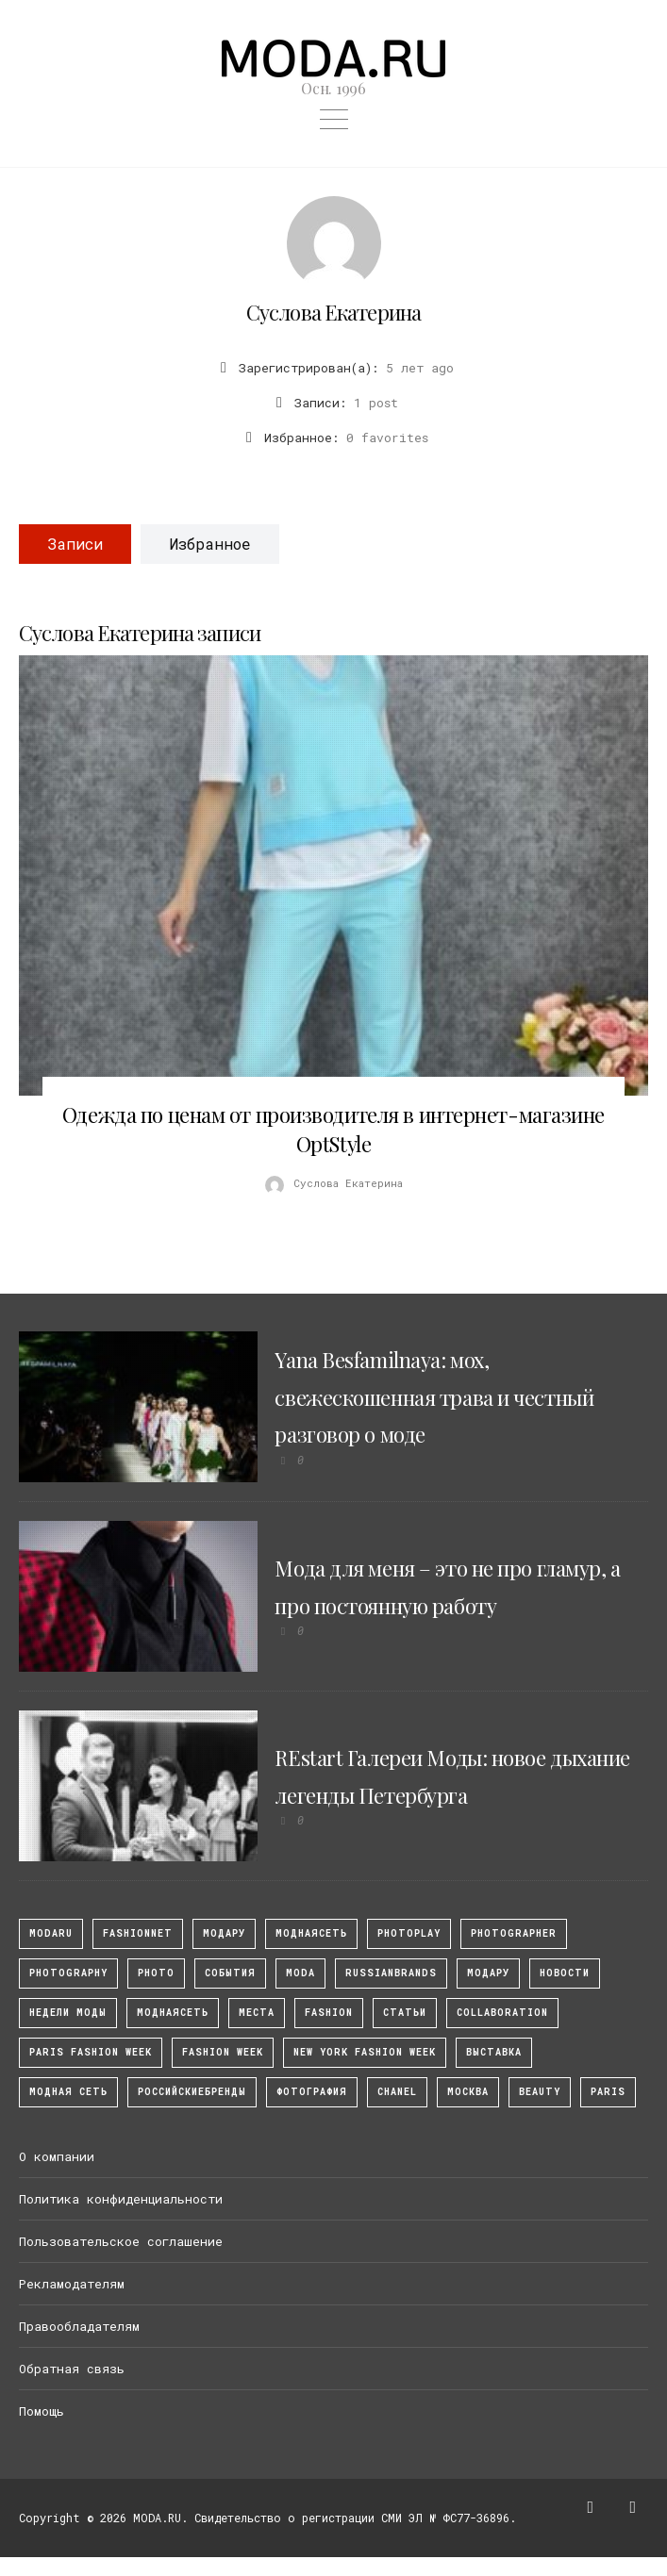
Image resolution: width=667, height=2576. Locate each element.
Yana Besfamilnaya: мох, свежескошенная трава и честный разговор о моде (434, 1397)
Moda (300, 1973)
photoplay (409, 1933)
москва (468, 2092)
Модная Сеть (68, 2092)
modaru (51, 1933)
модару (224, 1933)
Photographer (514, 1933)
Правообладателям (79, 2326)
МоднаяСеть (311, 1933)
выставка (494, 2052)
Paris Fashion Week (90, 2052)
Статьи (404, 2012)
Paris (608, 2092)
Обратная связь (72, 2368)
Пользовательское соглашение (121, 2241)
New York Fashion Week (364, 2052)
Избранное (210, 543)
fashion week (222, 2052)
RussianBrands (391, 1973)
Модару (488, 1973)
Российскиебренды (192, 2092)
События (230, 1973)
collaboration (502, 2012)
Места (257, 2012)
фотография (311, 2092)
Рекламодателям (72, 2283)
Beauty (539, 2092)
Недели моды (68, 2012)
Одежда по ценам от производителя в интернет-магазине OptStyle (333, 1129)
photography (68, 1973)
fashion (329, 2012)
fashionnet (138, 1933)
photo (156, 1973)
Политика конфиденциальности (121, 2198)
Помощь (41, 2411)
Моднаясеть (172, 2012)
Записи (75, 543)
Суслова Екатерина (333, 312)
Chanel (397, 2092)
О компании (56, 2156)
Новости (565, 1973)
